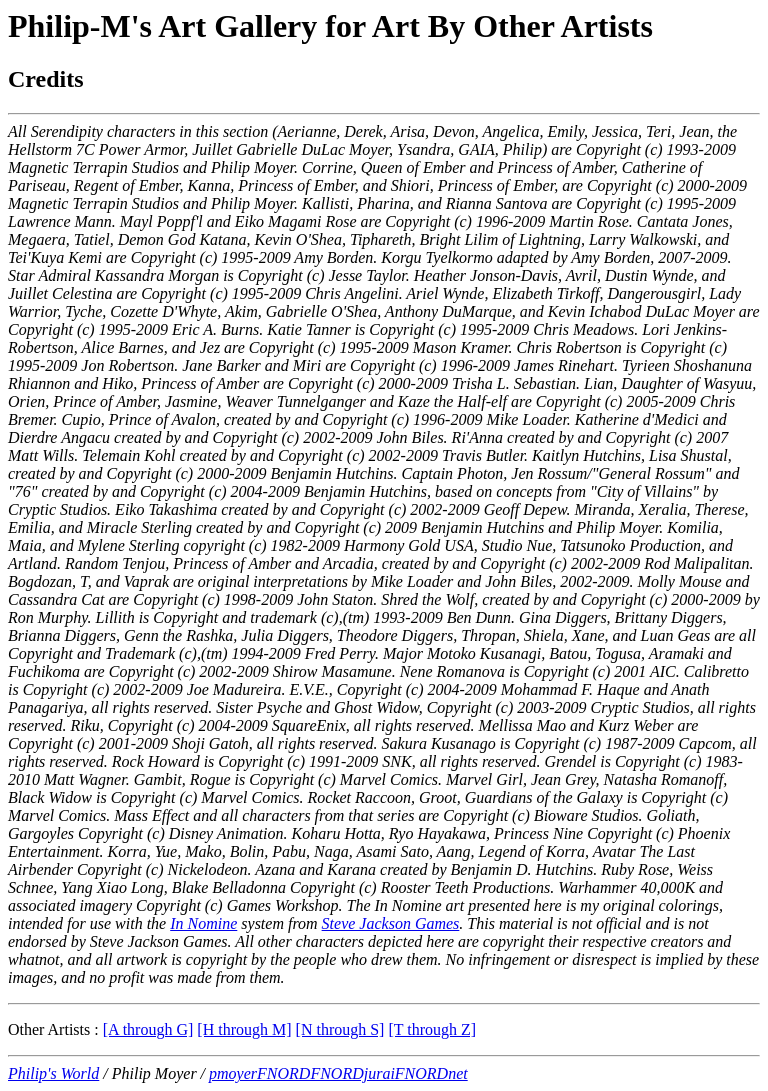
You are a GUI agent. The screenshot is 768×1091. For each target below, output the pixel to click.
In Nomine (203, 923)
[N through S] (340, 1029)
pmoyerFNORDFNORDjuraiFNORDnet (338, 1073)
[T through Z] (432, 1029)
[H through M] (244, 1029)
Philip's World (53, 1073)
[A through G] (148, 1029)
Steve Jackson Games (391, 923)
